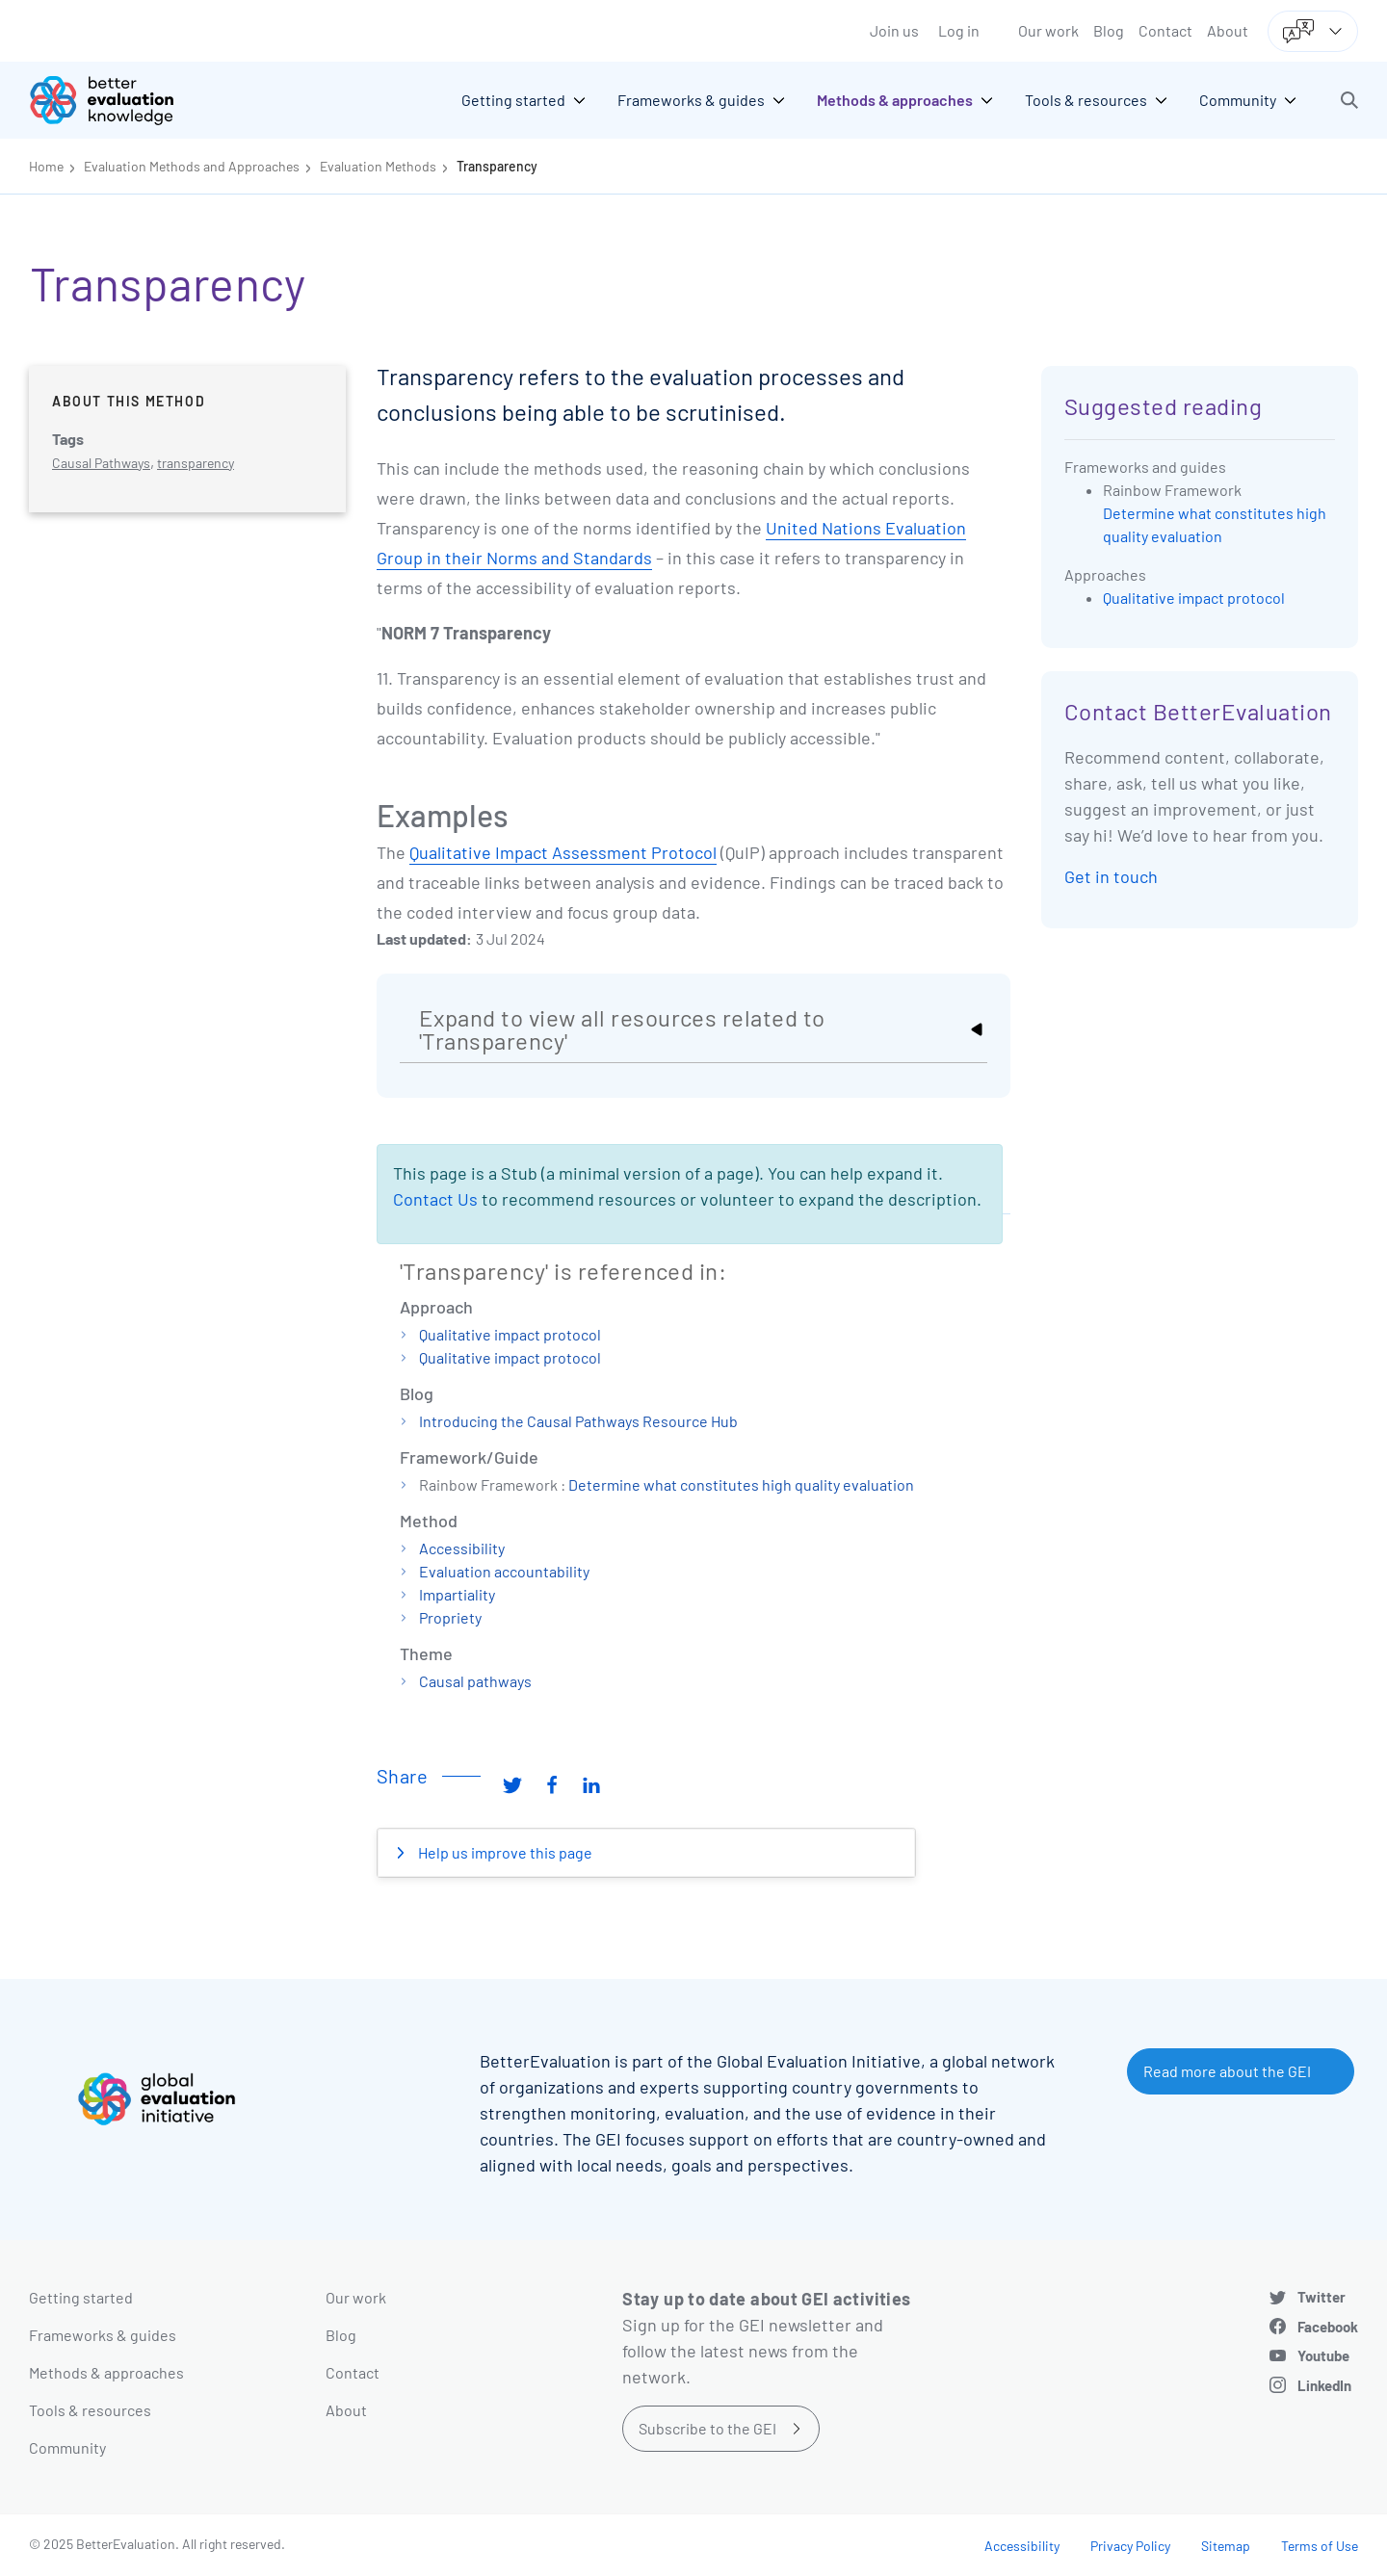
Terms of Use (1319, 2545)
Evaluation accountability (504, 1571)
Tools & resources (90, 2410)
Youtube (1323, 2355)
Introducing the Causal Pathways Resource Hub (578, 1421)
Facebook (1327, 2326)
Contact (1165, 30)
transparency (195, 463)
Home (46, 166)
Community (67, 2447)
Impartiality (457, 1594)
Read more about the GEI (1227, 2071)
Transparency (497, 166)
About (1227, 30)
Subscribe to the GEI (707, 2428)
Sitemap (1225, 2545)
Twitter (1321, 2296)
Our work (1048, 30)
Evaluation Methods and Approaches (192, 166)
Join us (894, 30)
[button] (1349, 100)
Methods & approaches (106, 2372)
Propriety (450, 1617)
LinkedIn (1324, 2385)
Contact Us (435, 1199)
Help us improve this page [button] (503, 1852)
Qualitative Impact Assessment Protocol (563, 852)
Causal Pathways (101, 463)
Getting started (81, 2297)
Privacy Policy (1130, 2545)
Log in (959, 30)
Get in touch (1111, 876)
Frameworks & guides (102, 2335)
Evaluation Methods (378, 166)
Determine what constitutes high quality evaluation (741, 1484)
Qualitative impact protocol (510, 1334)
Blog (1108, 30)
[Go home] (115, 100)
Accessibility (462, 1548)
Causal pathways (475, 1681)
